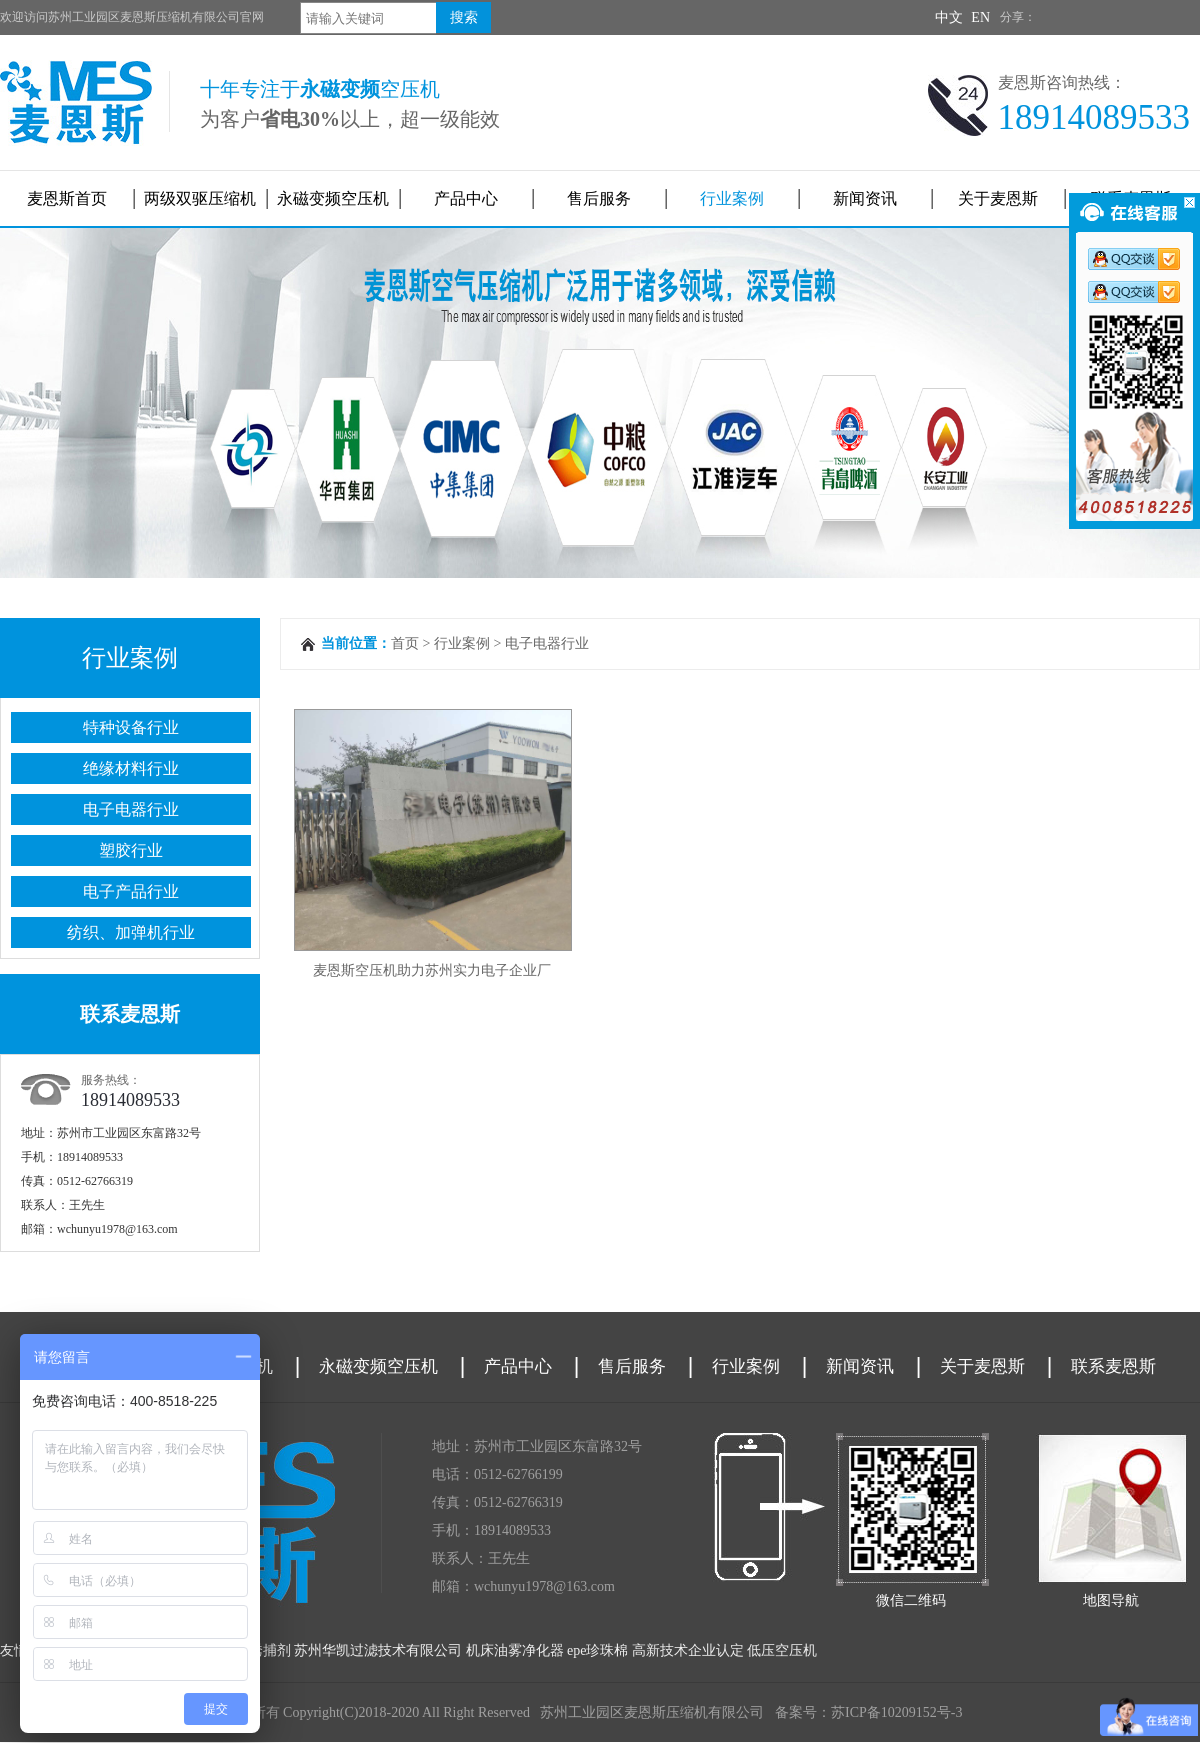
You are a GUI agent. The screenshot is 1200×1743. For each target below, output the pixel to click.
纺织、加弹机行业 (131, 932)
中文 (949, 17)
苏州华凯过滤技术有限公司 (378, 1650)
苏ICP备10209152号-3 (896, 1712)
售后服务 (599, 198)
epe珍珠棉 (597, 1650)
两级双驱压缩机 (200, 198)
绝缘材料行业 (131, 768)
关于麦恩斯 (998, 198)
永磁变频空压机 (333, 198)
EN (980, 17)
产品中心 (466, 198)
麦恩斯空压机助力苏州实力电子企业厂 (432, 970)
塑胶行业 (131, 850)
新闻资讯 (865, 198)
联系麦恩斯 (1113, 1366)
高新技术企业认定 (688, 1650)
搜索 (464, 17)
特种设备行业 (131, 727)
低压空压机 (782, 1650)
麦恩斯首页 (67, 198)
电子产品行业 (131, 891)
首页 (405, 643)
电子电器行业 (131, 809)
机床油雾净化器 (515, 1650)
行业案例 (732, 198)
